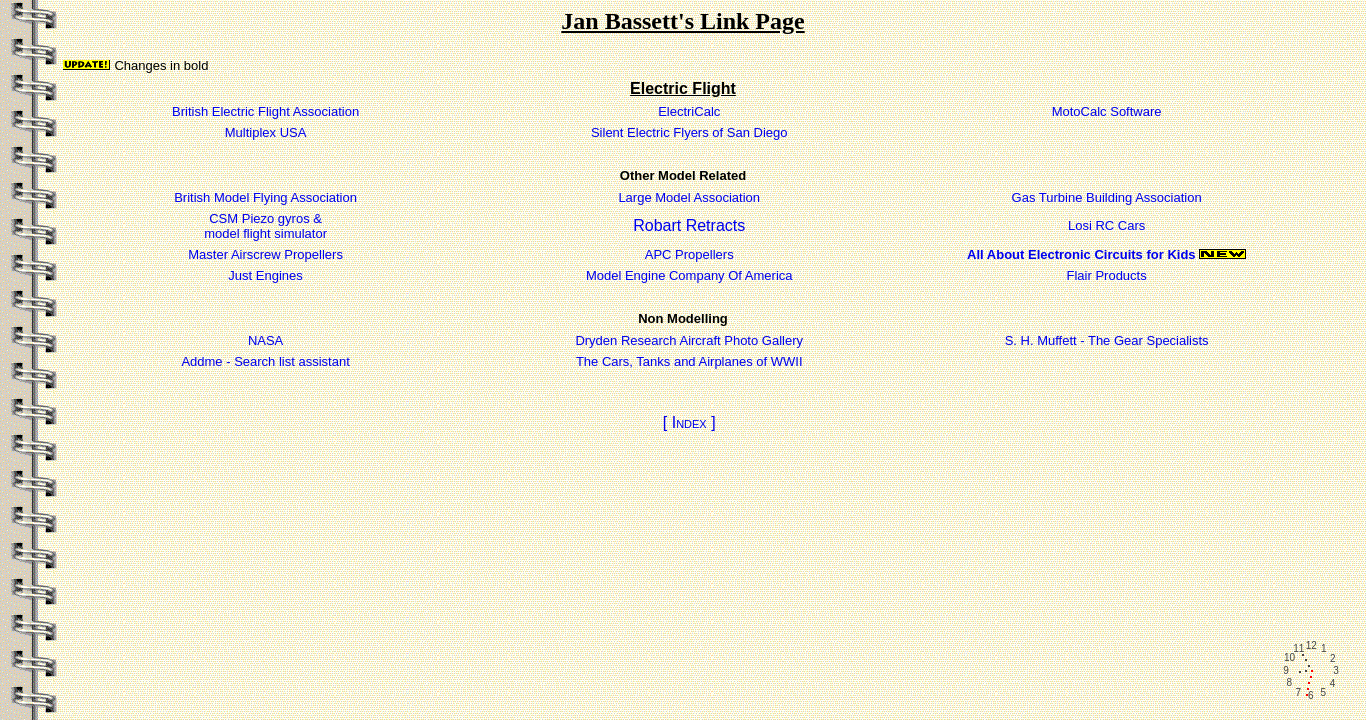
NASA (265, 340)
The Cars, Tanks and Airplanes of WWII (689, 361)
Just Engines (265, 275)
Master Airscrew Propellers (265, 254)
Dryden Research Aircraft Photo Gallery (689, 340)
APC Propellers (689, 254)
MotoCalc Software (1107, 111)
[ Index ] (689, 422)
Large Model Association (689, 197)
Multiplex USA (266, 132)
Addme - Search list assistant (265, 361)
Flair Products (1107, 275)
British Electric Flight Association (265, 111)
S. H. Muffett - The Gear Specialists (1107, 340)
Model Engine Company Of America (689, 275)
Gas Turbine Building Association (1107, 197)
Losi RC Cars (1106, 225)
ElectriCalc (689, 111)
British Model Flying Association (265, 197)
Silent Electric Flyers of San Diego (689, 132)
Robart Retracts (689, 225)
